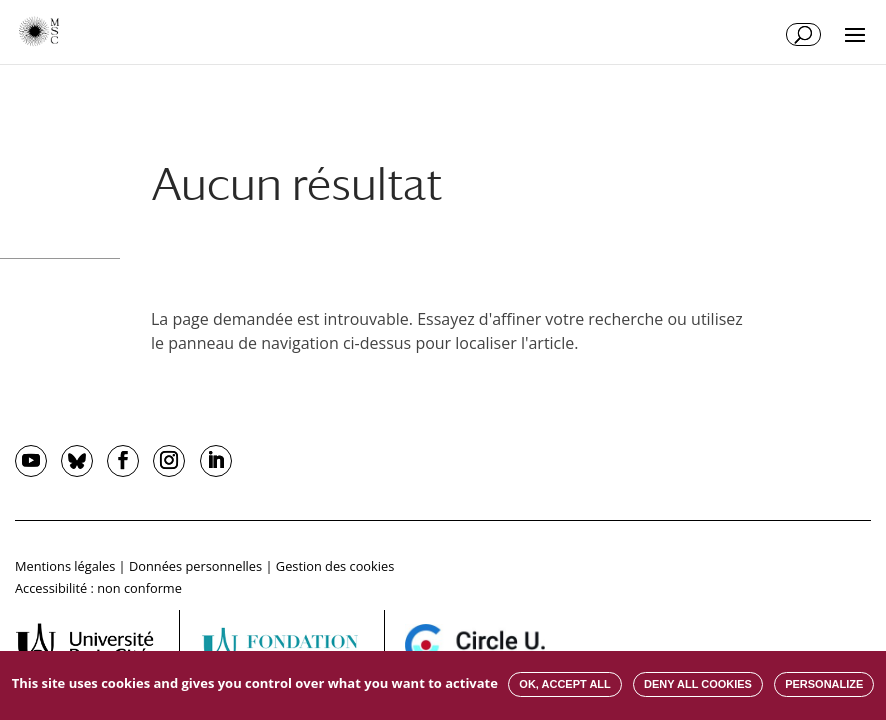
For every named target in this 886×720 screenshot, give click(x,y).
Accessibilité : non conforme (98, 588)
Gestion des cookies (335, 566)
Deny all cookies (698, 684)
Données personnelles (195, 566)
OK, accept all (564, 684)
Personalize (824, 684)
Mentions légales (65, 566)
